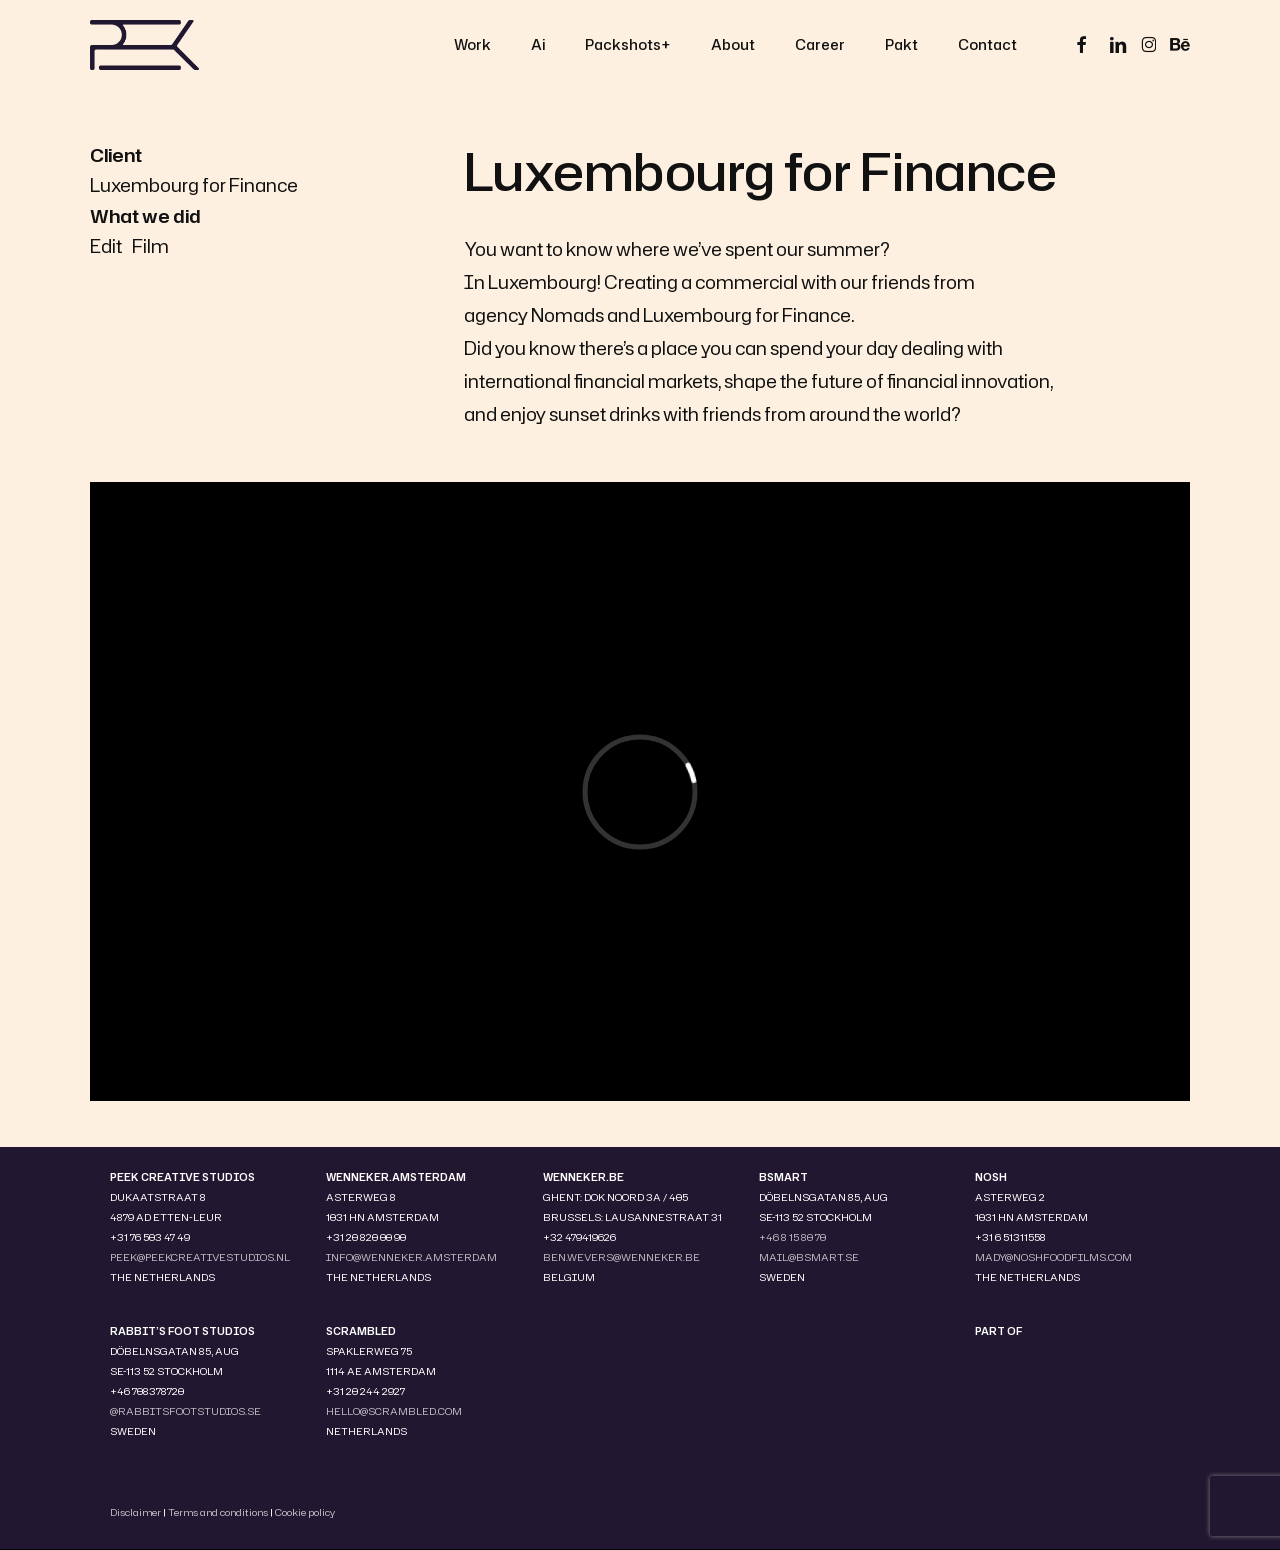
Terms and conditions (218, 1512)
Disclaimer (135, 1512)
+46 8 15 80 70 (792, 1237)
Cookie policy (305, 1512)
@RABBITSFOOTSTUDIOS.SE (185, 1411)
